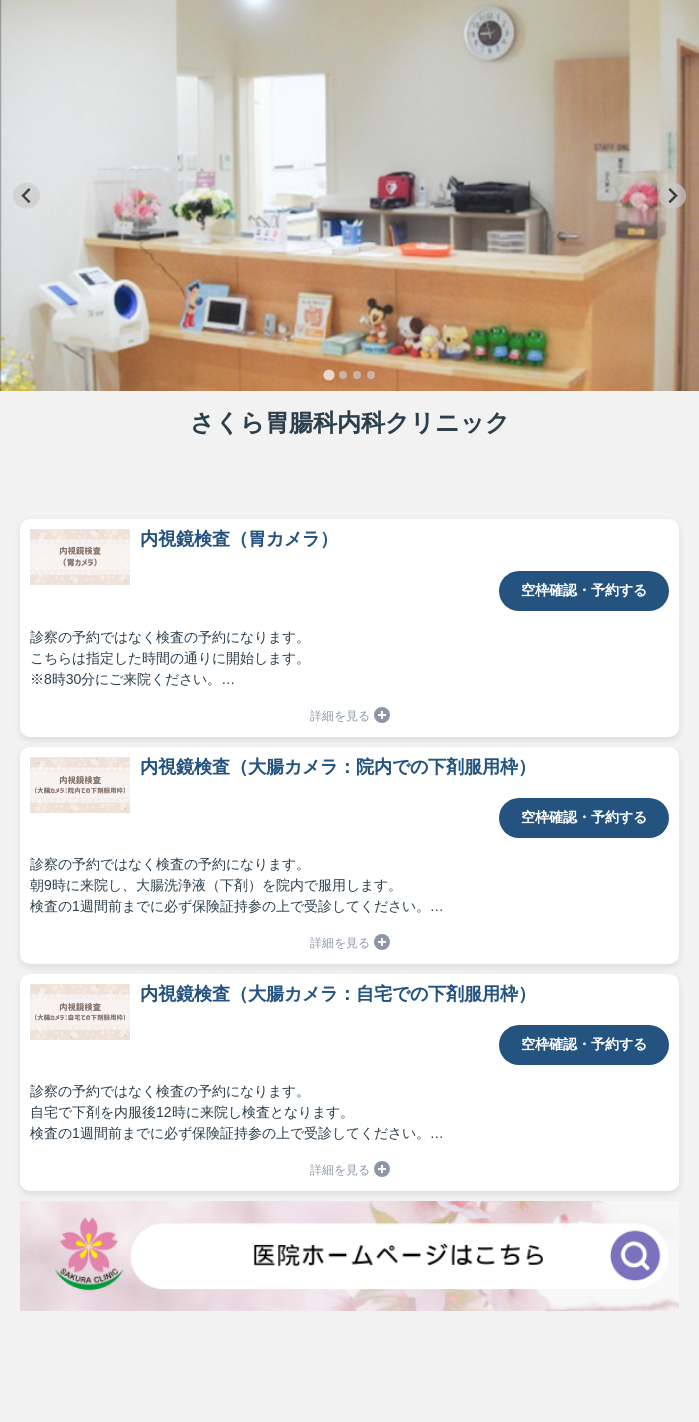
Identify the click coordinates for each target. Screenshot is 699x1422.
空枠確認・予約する (584, 590)
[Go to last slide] (26, 195)
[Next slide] (672, 195)
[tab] (328, 375)
